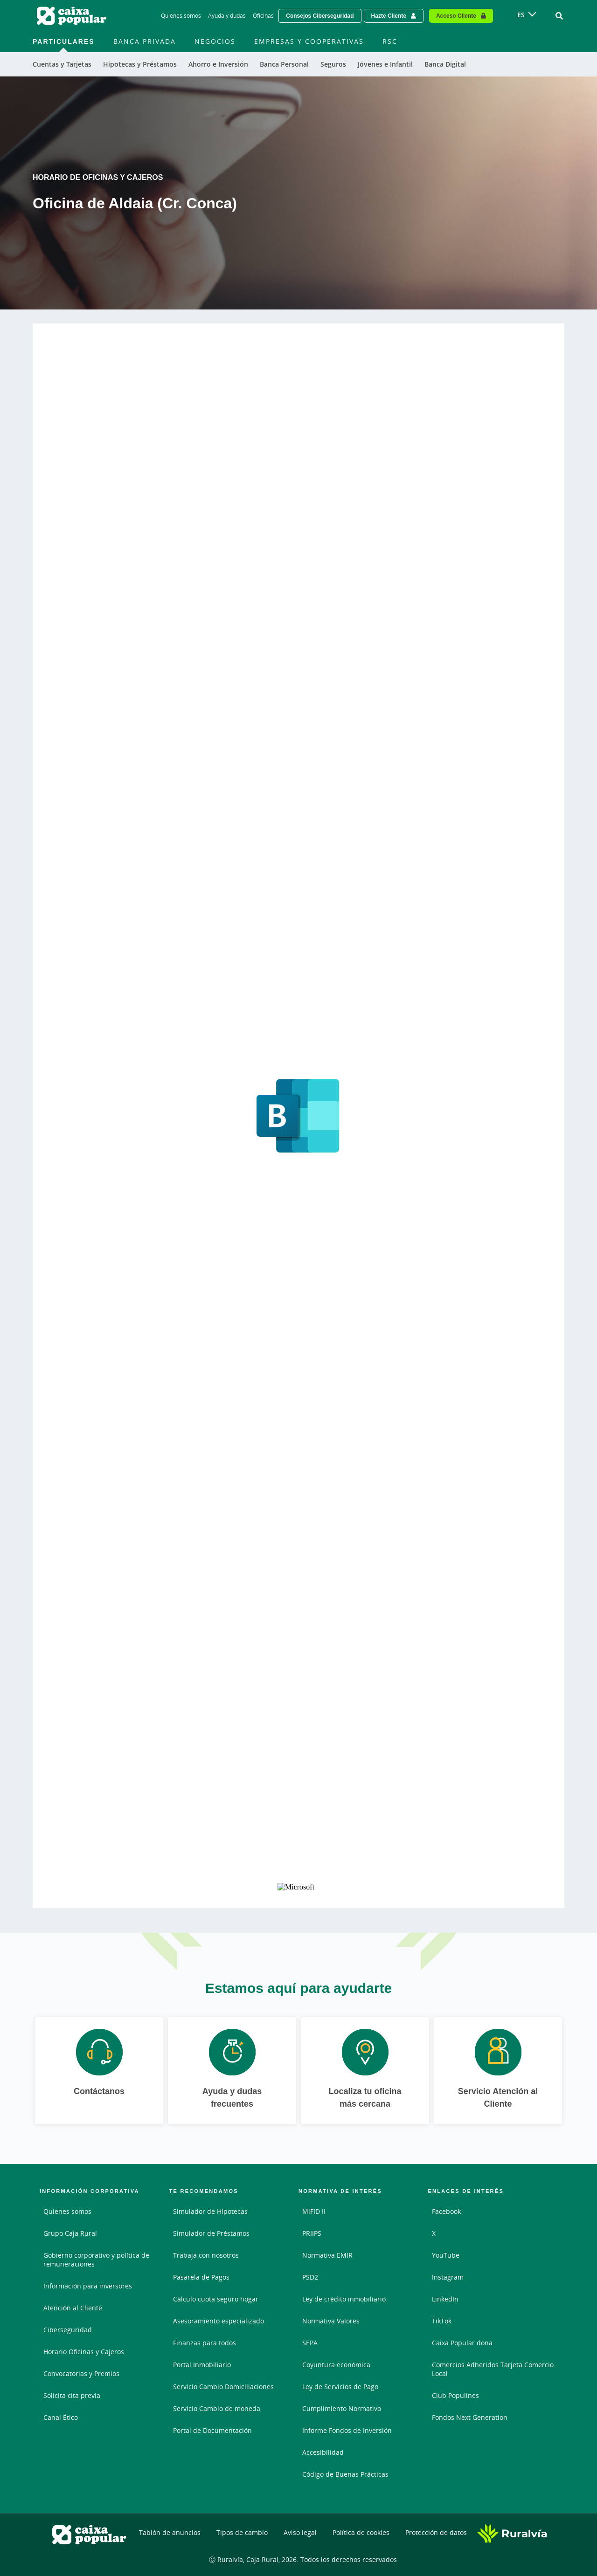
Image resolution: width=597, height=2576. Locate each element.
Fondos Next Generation (469, 2417)
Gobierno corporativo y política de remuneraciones (96, 2259)
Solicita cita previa (71, 2395)
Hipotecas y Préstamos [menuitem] (140, 64)
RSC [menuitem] (389, 41)
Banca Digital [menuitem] (445, 64)
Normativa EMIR (327, 2255)
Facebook (446, 2211)
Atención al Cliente (72, 2307)
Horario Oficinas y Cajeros (83, 2351)
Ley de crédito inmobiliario (344, 2298)
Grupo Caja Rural (70, 2233)
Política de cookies (361, 2532)
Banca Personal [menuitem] (284, 64)
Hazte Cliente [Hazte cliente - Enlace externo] (388, 16)
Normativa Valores (331, 2320)
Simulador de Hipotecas (210, 2211)
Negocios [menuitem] (215, 41)
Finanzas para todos (204, 2342)
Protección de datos (436, 2532)
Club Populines (455, 2395)
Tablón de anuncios (170, 2532)
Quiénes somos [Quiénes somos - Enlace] (181, 16)
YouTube (445, 2255)
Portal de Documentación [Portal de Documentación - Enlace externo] (212, 2430)
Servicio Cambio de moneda (216, 2408)
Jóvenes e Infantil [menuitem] (385, 64)
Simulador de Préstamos (211, 2233)
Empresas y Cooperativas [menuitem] (309, 41)
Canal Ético (60, 2417)
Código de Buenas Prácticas (345, 2474)
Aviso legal (300, 2532)
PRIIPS (311, 2233)
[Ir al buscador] (559, 15)
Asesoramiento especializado (218, 2320)
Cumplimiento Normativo (341, 2408)
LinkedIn (445, 2298)
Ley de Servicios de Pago (340, 2386)
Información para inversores (87, 2285)
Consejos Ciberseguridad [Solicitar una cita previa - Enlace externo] (320, 16)
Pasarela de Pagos (201, 2277)
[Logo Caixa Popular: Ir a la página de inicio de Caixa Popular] (72, 16)
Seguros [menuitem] (333, 64)
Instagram (448, 2277)
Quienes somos (67, 2211)
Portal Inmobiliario (202, 2364)
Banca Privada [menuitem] (144, 41)
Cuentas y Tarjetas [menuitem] (62, 64)
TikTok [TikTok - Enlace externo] (441, 2320)
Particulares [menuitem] (64, 41)
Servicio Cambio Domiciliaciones (223, 2386)
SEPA (310, 2342)
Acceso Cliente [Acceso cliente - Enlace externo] (456, 16)
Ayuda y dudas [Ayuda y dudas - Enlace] (227, 16)
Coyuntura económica (336, 2364)
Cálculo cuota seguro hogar (215, 2298)
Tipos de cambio (242, 2532)
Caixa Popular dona (462, 2342)
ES (521, 14)
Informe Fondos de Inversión (347, 2430)
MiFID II (314, 2211)
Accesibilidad (323, 2452)
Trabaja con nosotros (206, 2255)
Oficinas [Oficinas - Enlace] (263, 16)
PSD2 (310, 2277)
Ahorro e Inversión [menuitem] (218, 64)
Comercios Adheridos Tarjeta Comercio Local (493, 2369)
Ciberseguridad (67, 2329)
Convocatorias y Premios (81, 2373)
